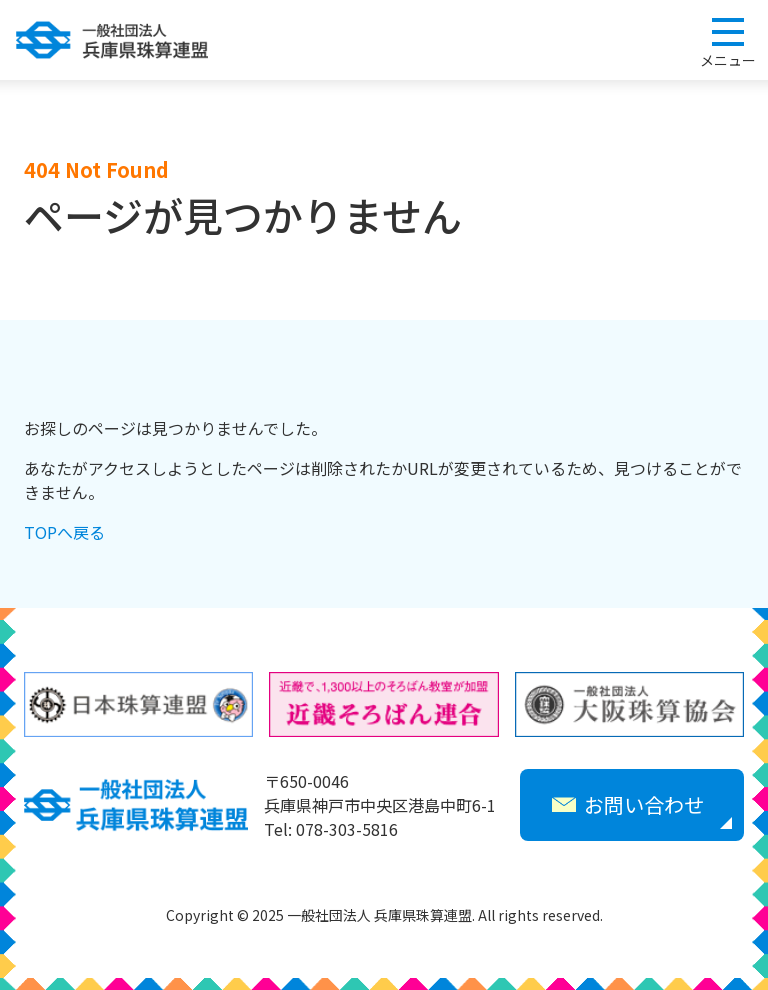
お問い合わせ (628, 804)
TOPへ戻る (64, 532)
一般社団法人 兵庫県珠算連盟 (112, 40)
